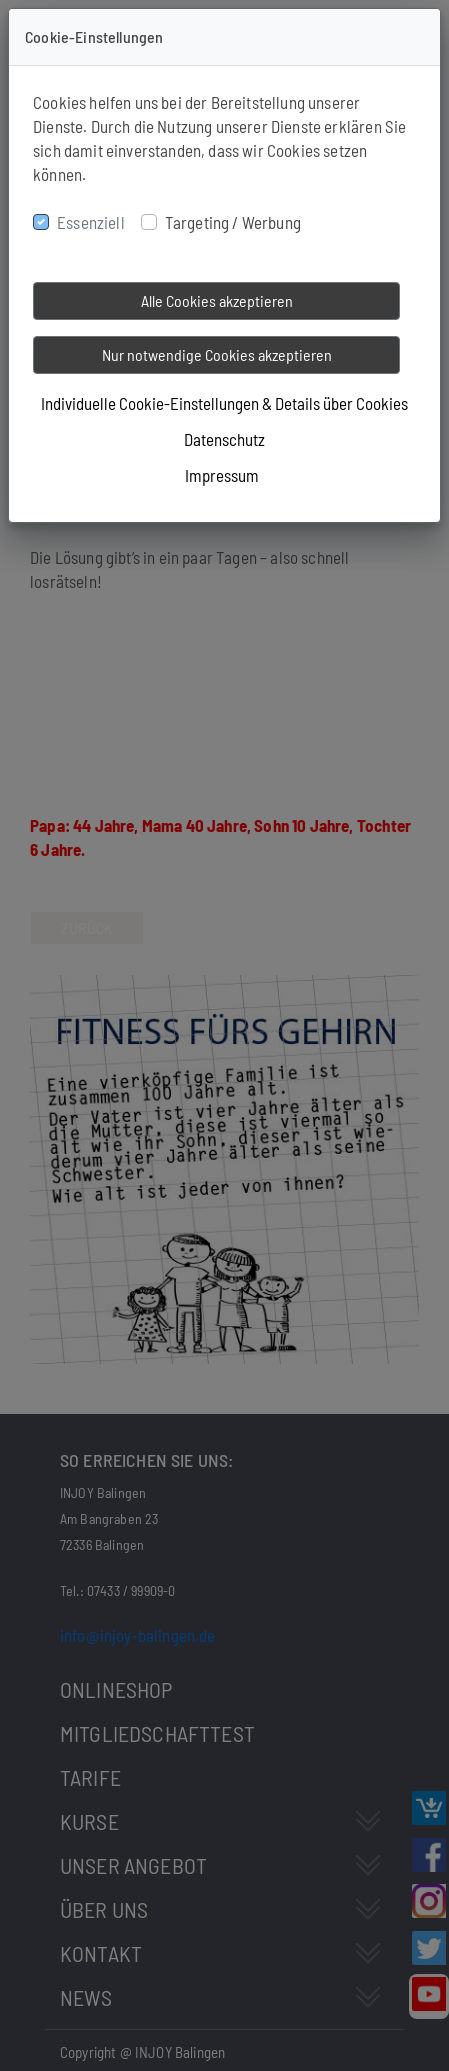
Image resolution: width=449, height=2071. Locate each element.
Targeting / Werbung (233, 222)
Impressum (222, 475)
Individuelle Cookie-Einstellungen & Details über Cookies (224, 403)
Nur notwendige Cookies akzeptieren (217, 354)
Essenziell (91, 222)
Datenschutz (224, 439)
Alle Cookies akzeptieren (217, 300)
